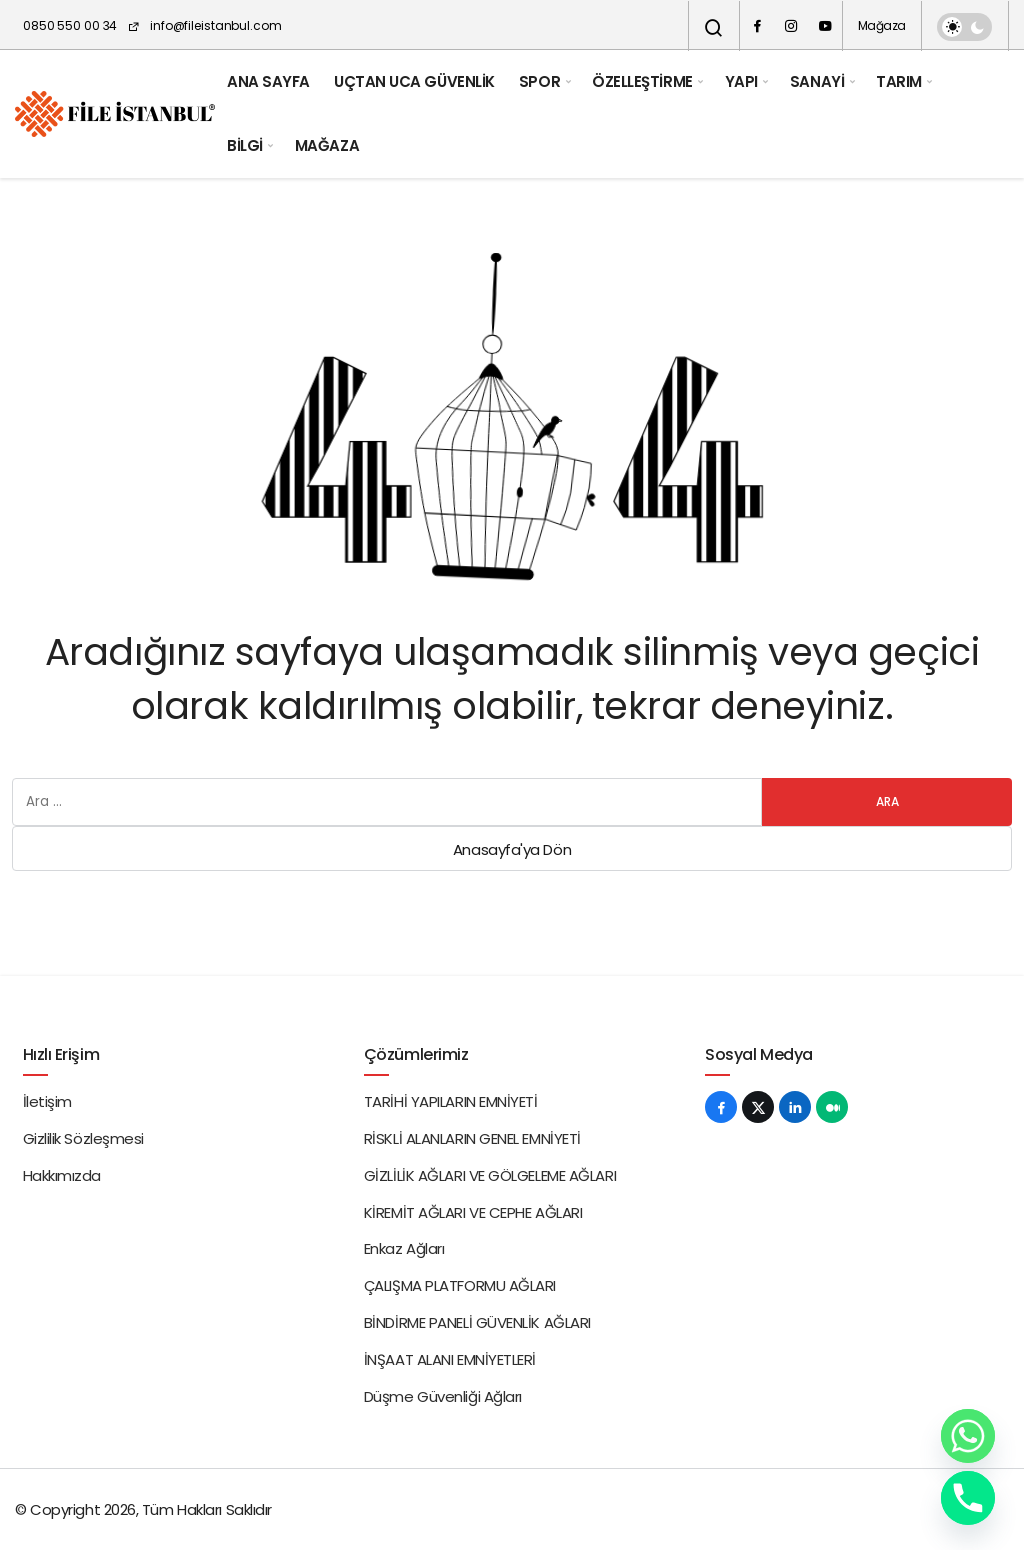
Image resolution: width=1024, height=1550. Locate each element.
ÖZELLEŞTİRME (642, 81)
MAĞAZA (327, 145)
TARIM (899, 81)
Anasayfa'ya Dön (512, 849)
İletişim (47, 1101)
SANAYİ (817, 81)
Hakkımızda (62, 1175)
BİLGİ (245, 145)
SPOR (539, 81)
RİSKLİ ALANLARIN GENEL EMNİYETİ (472, 1138)
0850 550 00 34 (70, 25)
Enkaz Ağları (404, 1248)
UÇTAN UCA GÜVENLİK (414, 81)
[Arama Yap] (714, 28)
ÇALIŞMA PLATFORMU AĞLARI (460, 1285)
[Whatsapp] (968, 1436)
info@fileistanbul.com (204, 25)
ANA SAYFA (268, 81)
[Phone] (968, 1498)
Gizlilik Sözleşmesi (83, 1138)
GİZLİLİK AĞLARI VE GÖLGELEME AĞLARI (490, 1175)
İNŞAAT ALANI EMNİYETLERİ (450, 1359)
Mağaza (882, 25)
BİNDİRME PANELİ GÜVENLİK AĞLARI (477, 1322)
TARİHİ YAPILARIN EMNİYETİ (451, 1101)
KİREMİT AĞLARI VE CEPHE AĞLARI (473, 1212)
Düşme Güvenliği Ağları (443, 1396)
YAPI (741, 81)
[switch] (964, 27)
